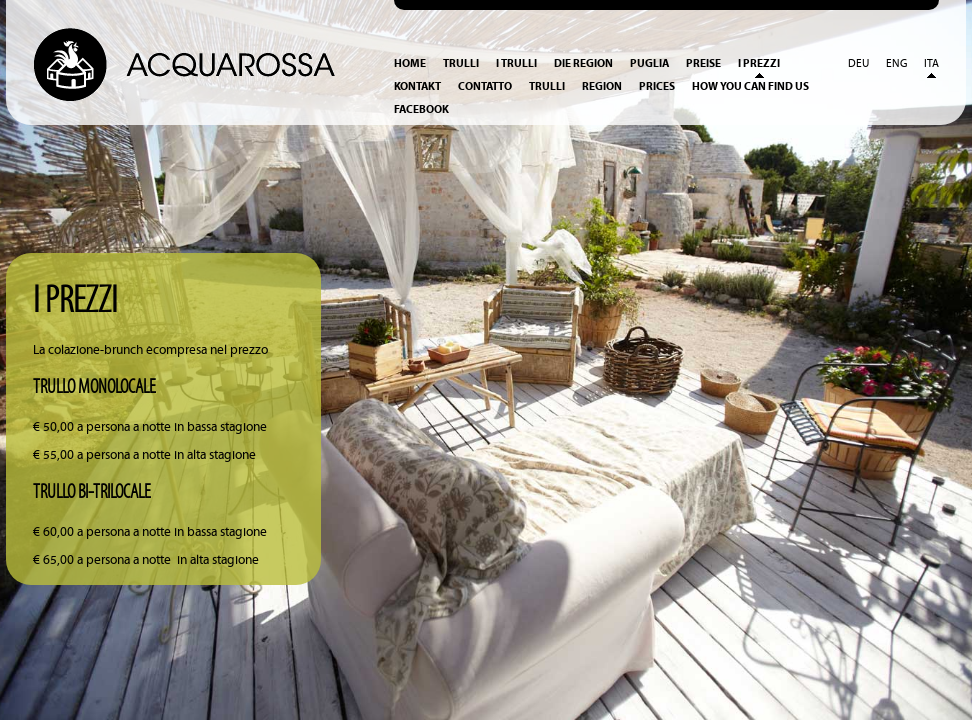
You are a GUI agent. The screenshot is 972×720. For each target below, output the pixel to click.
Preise (703, 63)
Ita (931, 64)
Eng (896, 64)
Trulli (461, 63)
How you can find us (750, 86)
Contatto (485, 86)
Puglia (649, 63)
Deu (858, 64)
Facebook (421, 109)
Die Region (583, 63)
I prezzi (759, 63)
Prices (657, 86)
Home (410, 63)
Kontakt (417, 86)
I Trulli (516, 63)
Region (602, 86)
